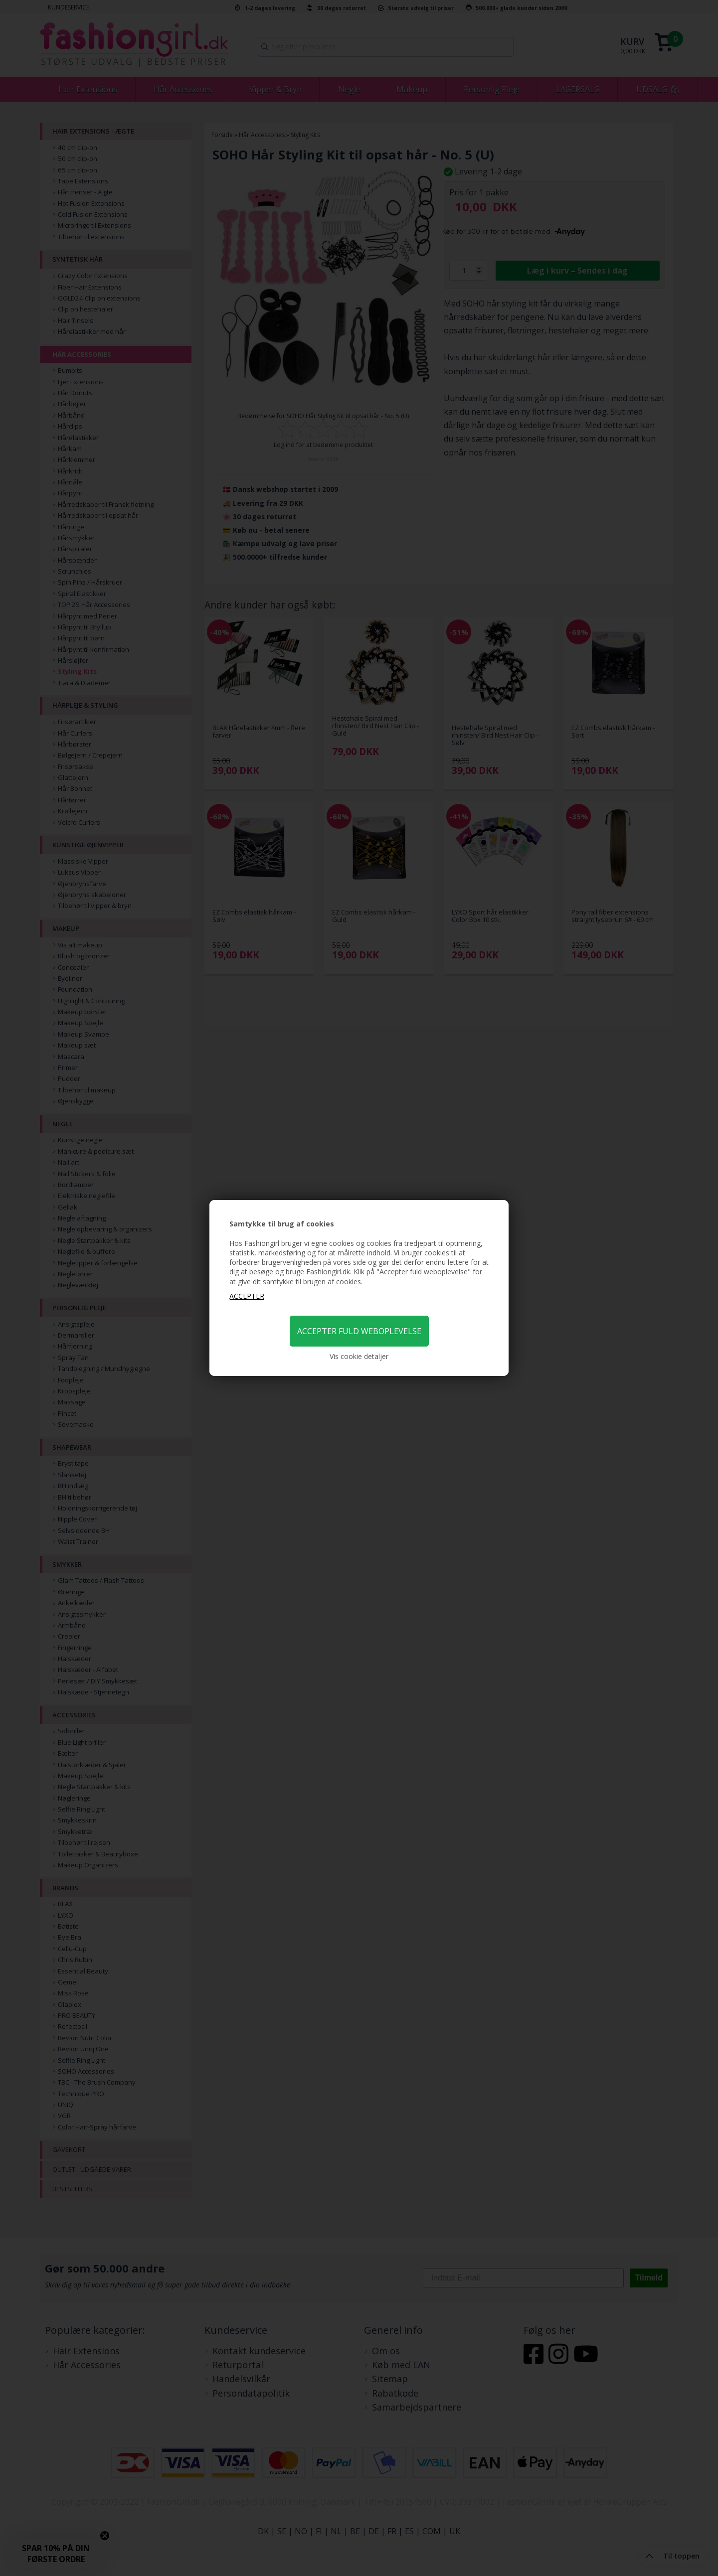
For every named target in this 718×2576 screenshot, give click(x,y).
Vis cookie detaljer (359, 1356)
